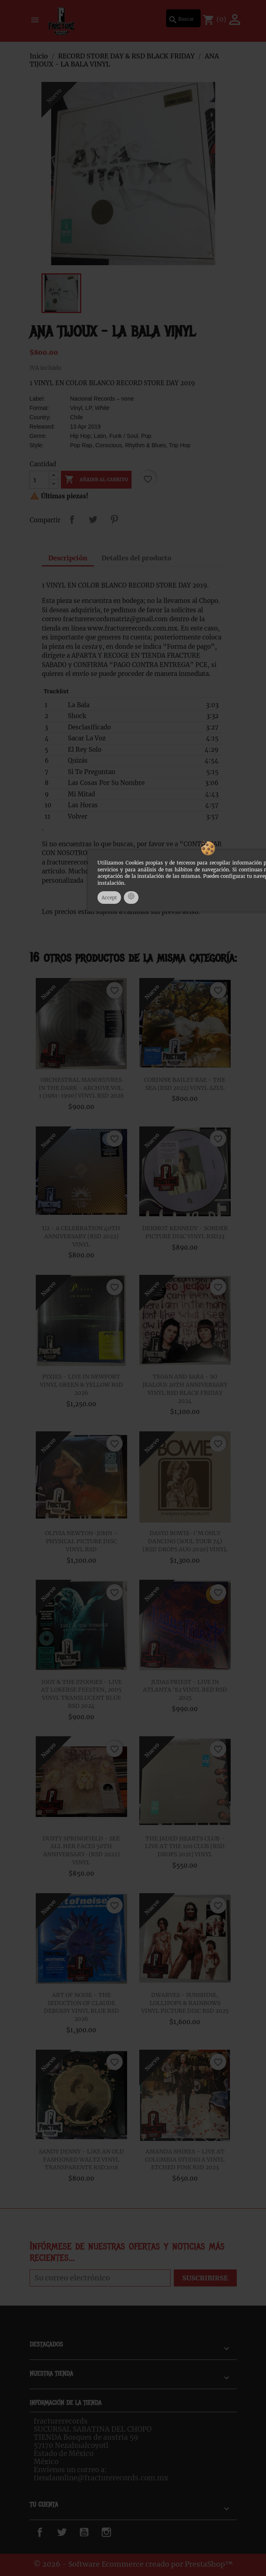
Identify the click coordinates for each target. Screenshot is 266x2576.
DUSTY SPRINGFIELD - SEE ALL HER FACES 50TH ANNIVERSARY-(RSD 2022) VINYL (81, 1850)
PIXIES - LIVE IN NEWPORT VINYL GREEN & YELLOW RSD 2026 (81, 1384)
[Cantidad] (39, 480)
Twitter (68, 2532)
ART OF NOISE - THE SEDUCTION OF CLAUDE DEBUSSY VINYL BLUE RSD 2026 (81, 2007)
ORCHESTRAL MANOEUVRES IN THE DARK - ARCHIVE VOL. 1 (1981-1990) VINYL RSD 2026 (81, 1088)
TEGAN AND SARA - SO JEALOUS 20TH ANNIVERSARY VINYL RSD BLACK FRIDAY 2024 (185, 1388)
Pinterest (114, 519)
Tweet (93, 519)
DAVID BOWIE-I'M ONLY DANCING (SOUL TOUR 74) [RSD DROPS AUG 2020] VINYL (185, 1541)
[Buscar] (183, 18)
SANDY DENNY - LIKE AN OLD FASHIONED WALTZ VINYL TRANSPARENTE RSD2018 (81, 2159)
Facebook (49, 2532)
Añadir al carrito (96, 479)
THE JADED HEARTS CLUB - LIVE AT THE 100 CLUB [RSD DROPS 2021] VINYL (185, 1846)
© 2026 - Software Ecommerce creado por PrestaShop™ (133, 2564)
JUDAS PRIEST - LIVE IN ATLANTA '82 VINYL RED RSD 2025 (185, 1690)
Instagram (118, 2532)
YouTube (93, 2532)
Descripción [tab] (67, 558)
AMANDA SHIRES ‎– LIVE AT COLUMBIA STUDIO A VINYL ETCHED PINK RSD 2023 (185, 2159)
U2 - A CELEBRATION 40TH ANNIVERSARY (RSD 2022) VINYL (81, 1236)
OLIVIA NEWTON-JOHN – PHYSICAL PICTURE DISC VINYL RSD (81, 1541)
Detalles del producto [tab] (136, 558)
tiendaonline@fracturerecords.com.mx (101, 2477)
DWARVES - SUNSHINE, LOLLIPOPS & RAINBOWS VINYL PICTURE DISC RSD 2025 (185, 2003)
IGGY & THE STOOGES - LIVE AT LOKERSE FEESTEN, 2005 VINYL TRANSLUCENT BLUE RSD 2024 (81, 1693)
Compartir (72, 519)
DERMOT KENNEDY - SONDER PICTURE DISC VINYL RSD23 (185, 1232)
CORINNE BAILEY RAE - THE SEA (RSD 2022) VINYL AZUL (184, 1084)
